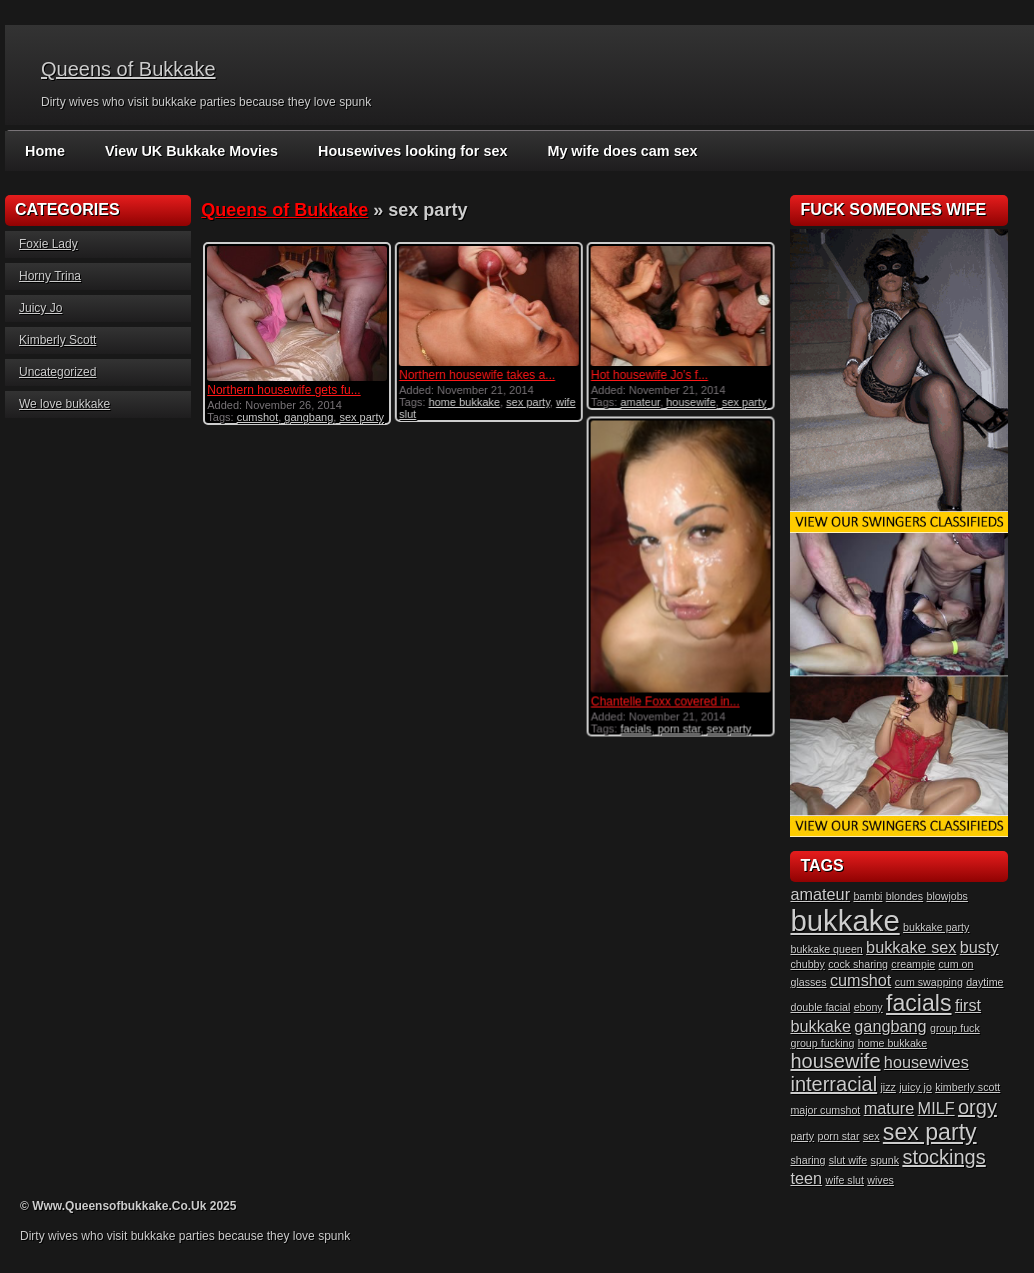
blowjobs (946, 896)
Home (44, 151)
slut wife (848, 1160)
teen (806, 1178)
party (802, 1136)
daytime (984, 982)
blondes (904, 896)
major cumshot (825, 1110)
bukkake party (936, 927)
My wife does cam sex (610, 151)
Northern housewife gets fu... (283, 390)
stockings (943, 1157)
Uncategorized (57, 372)
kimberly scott (967, 1087)
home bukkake (464, 402)
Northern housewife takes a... (477, 375)
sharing (807, 1160)
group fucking (822, 1043)
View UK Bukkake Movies (188, 151)
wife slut (844, 1180)
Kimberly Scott (57, 340)
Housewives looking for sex (405, 151)
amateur (640, 402)
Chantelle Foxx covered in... (664, 701)
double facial (820, 1007)
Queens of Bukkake (128, 69)
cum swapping (929, 982)
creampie (913, 964)
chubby (807, 964)
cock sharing (858, 964)
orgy (977, 1107)
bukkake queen (826, 949)
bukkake (844, 920)
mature (889, 1108)
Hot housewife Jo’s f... (648, 375)
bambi (867, 896)
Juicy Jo (40, 308)
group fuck (955, 1028)
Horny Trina (50, 276)
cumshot (258, 417)
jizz (888, 1087)
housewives (926, 1062)
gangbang (308, 417)
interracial (833, 1084)
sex (871, 1136)
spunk (885, 1160)
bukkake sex (911, 947)
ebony (868, 1007)
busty (979, 947)
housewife (691, 402)
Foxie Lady (48, 244)
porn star (678, 728)
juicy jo (915, 1087)
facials (635, 728)
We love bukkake (64, 404)
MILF (936, 1108)
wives (880, 1180)
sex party (361, 417)
